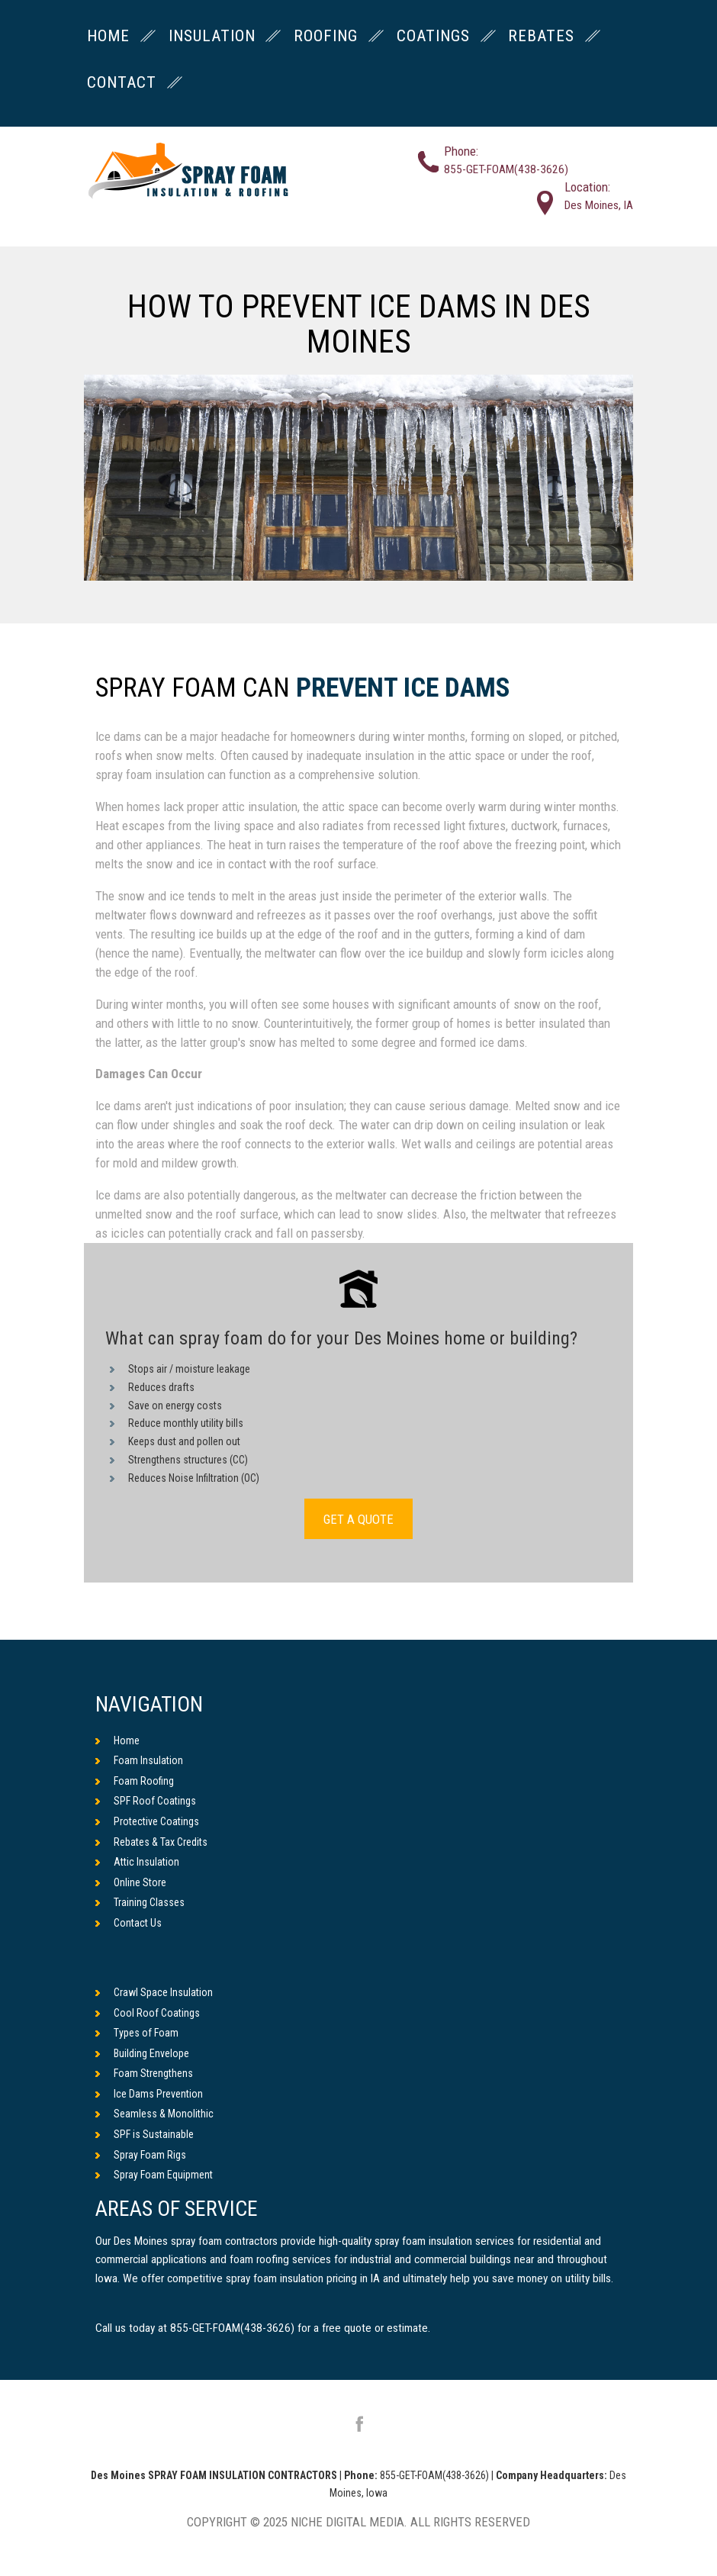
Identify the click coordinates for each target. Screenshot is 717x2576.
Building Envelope (142, 2053)
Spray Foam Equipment (154, 2175)
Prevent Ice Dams (403, 689)
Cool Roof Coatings (147, 2013)
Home (117, 1740)
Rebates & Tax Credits (151, 1842)
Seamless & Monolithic (154, 2113)
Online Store (130, 1882)
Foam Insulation (139, 1760)
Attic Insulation (137, 1862)
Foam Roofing (134, 1781)
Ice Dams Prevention (149, 2094)
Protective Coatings (147, 1821)
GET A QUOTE (358, 1519)
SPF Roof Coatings (145, 1801)
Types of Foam (136, 2033)
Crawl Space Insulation (154, 1992)
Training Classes (140, 1902)
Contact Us (128, 1923)
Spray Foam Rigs (140, 2155)
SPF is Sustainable (144, 2134)
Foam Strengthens (144, 2073)
